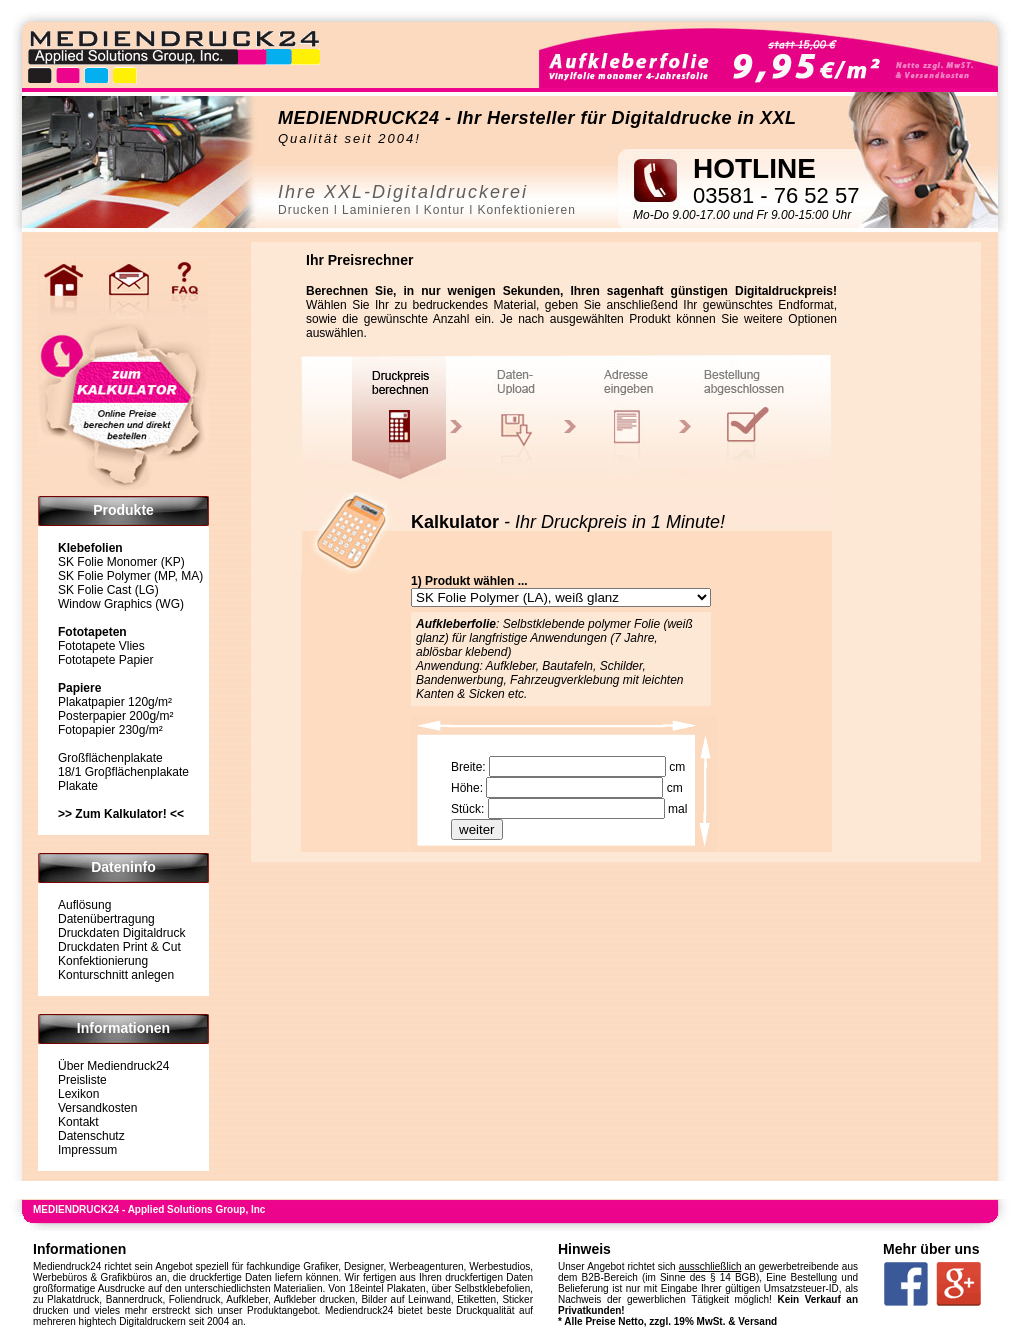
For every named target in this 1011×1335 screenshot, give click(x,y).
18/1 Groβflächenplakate (123, 772)
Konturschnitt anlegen (116, 975)
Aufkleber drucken (314, 1299)
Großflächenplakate (110, 758)
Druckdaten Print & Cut (119, 947)
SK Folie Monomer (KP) (121, 562)
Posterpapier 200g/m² (115, 716)
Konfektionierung (103, 961)
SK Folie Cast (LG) (108, 590)
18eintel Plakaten (387, 1288)
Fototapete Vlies (101, 646)
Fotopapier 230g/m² (110, 730)
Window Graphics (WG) (121, 604)
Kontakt (78, 1122)
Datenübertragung (106, 919)
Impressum (87, 1150)
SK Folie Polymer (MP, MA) (130, 576)
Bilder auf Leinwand (405, 1299)
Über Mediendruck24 (113, 1066)
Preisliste (82, 1080)
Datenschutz (91, 1136)
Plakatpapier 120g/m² (115, 702)
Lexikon (78, 1094)
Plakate (78, 786)
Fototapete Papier (105, 660)
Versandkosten (97, 1108)
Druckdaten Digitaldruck (121, 933)
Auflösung (84, 905)
